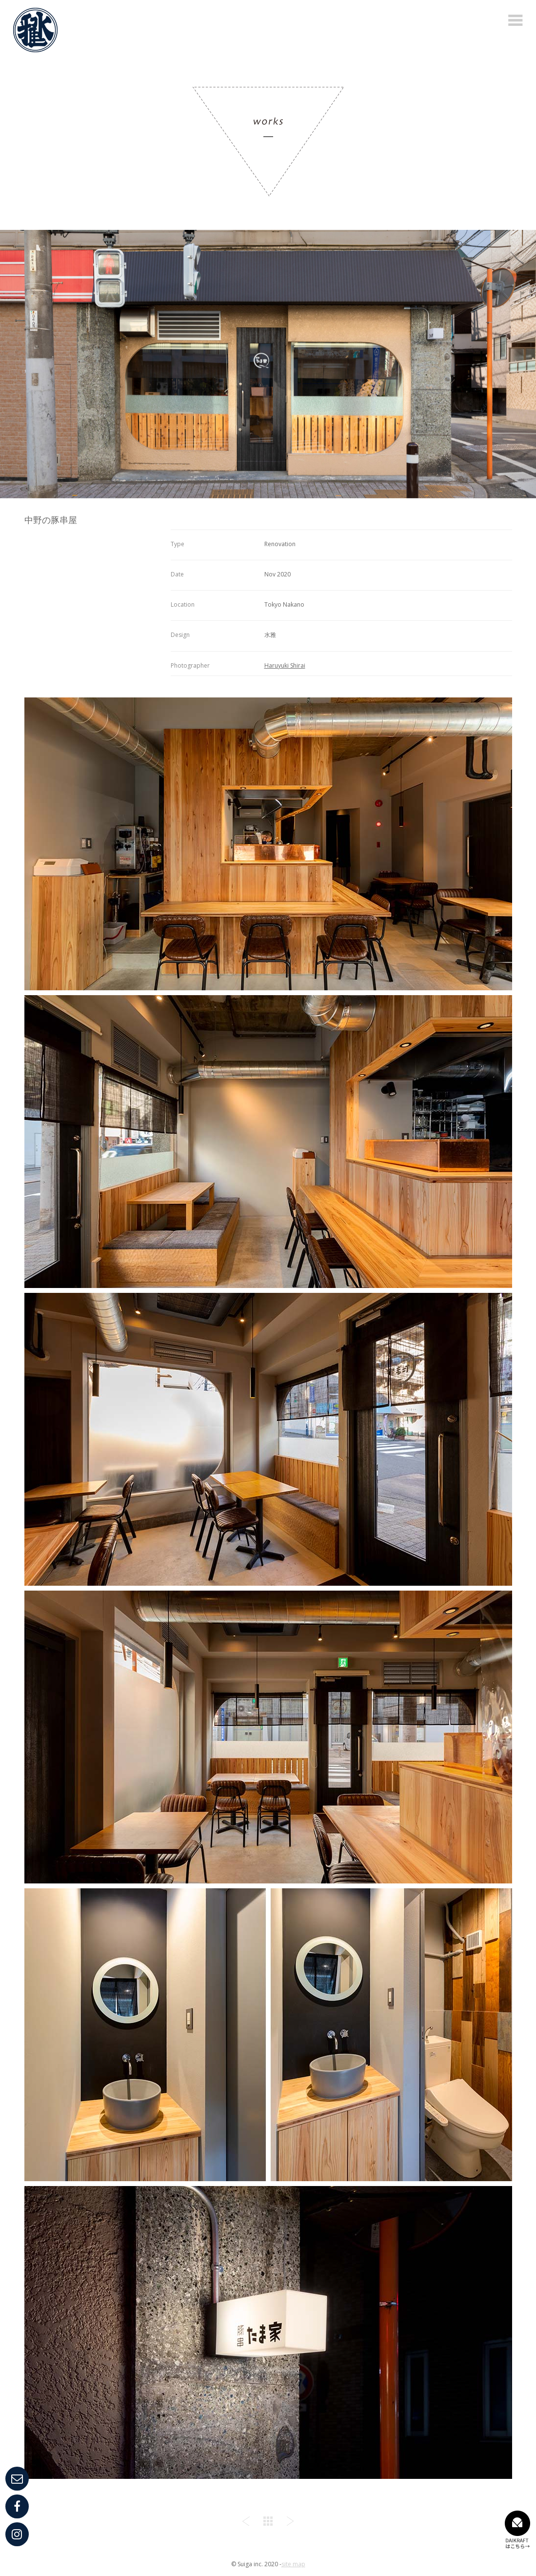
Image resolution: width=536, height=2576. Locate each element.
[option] (268, 364)
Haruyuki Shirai (284, 665)
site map (293, 2564)
